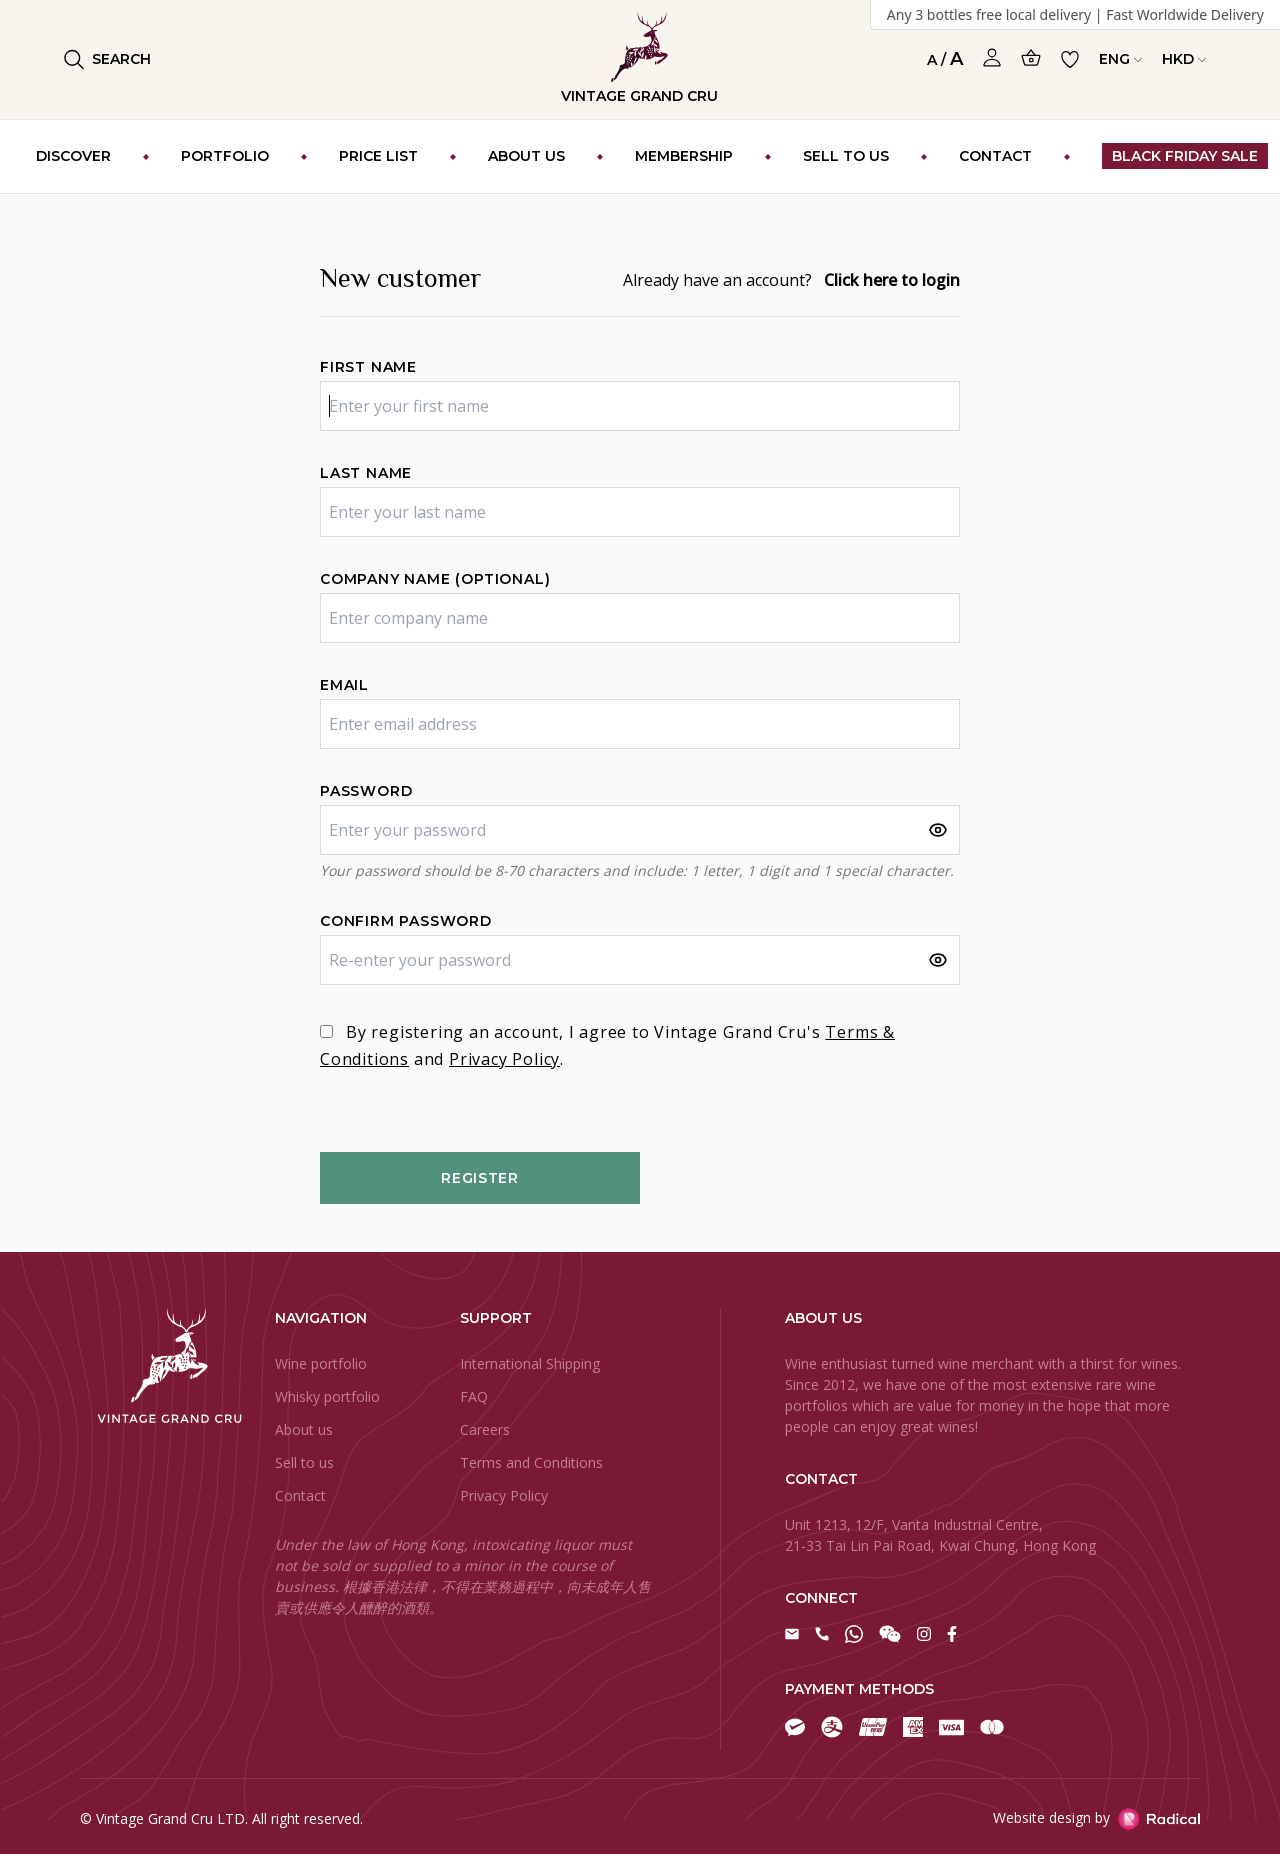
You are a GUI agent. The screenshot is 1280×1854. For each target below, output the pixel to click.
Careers (485, 1429)
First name (368, 367)
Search (107, 59)
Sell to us (304, 1462)
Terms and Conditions (531, 1462)
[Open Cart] (1031, 57)
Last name (366, 473)
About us (304, 1429)
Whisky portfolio (327, 1396)
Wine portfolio (321, 1363)
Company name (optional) (435, 579)
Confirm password (406, 921)
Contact (300, 1495)
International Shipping (530, 1363)
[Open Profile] (992, 58)
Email (344, 685)
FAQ (474, 1396)
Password (366, 791)
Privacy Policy (504, 1059)
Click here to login (892, 280)
